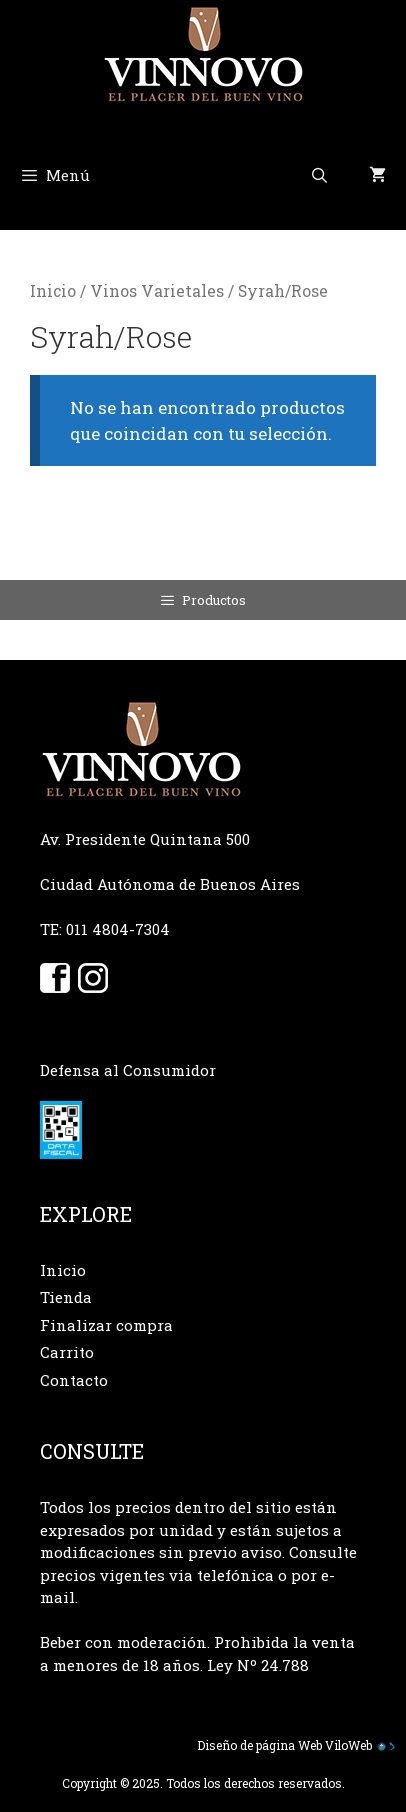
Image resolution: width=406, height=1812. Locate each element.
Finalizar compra (106, 1325)
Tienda (66, 1297)
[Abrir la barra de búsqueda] (319, 175)
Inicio (53, 291)
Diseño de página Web (259, 1745)
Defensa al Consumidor (128, 1070)
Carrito (67, 1352)
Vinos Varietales (157, 291)
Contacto (74, 1380)
